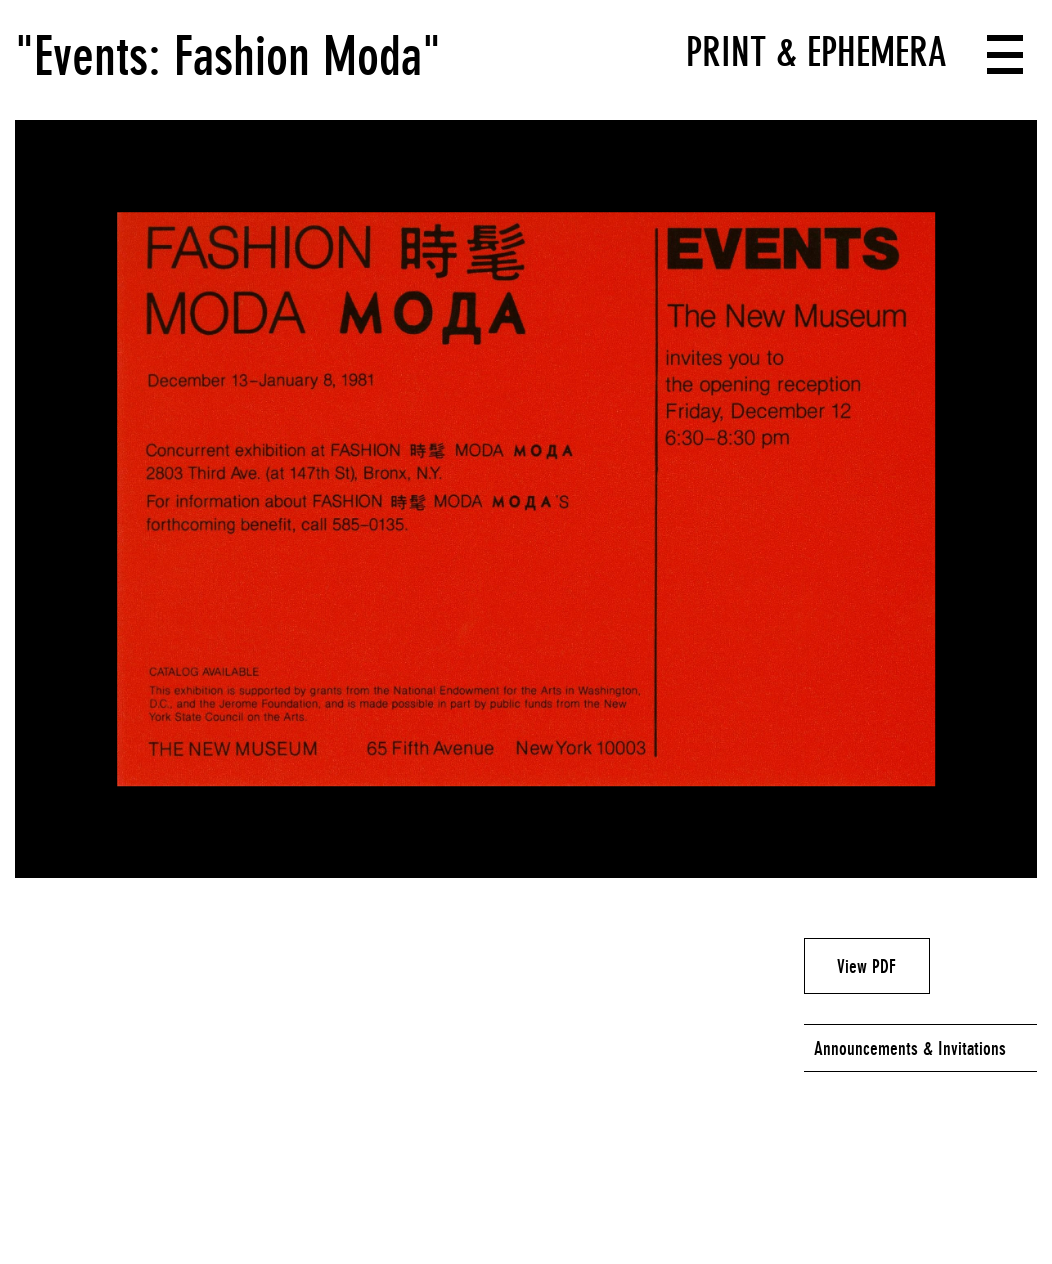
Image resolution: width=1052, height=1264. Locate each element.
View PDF (866, 966)
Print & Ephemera (816, 52)
